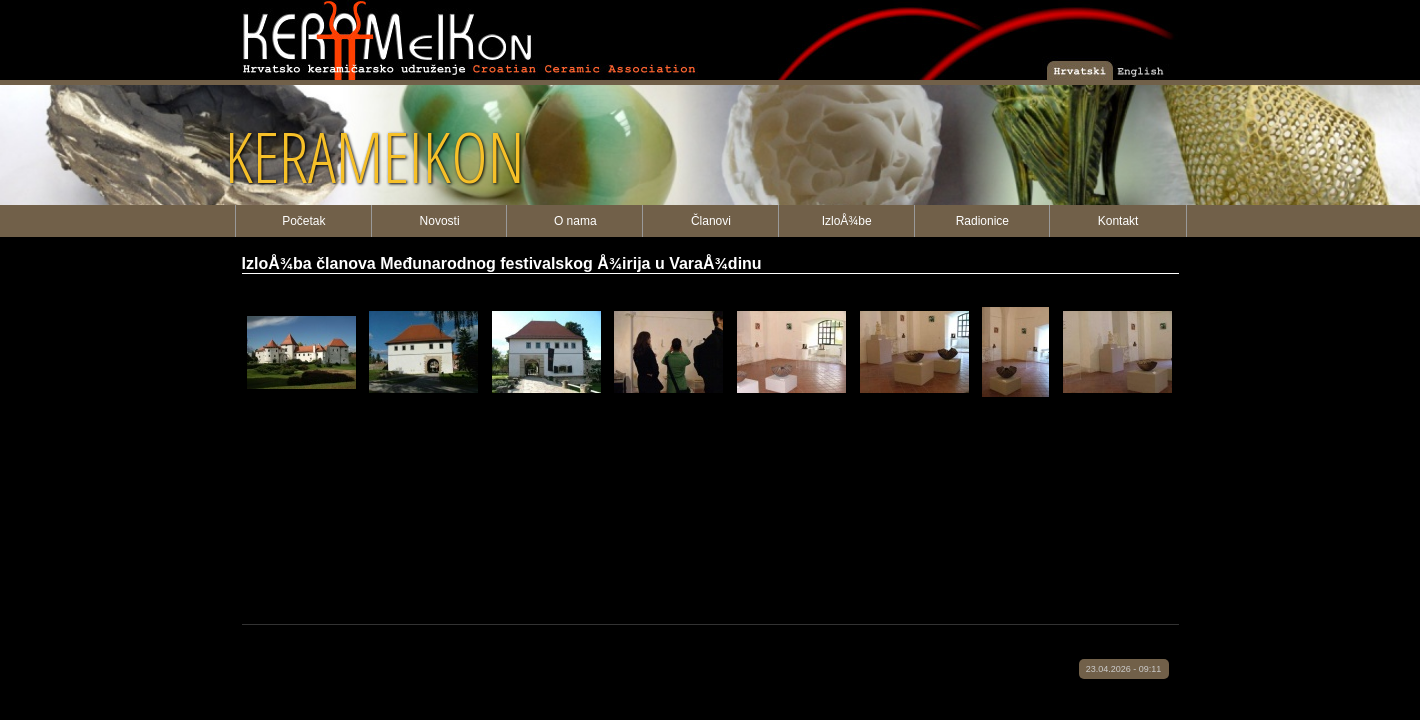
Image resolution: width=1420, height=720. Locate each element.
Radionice (982, 221)
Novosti (440, 221)
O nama (575, 221)
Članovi (711, 221)
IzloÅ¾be (847, 221)
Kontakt (1118, 221)
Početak (303, 221)
